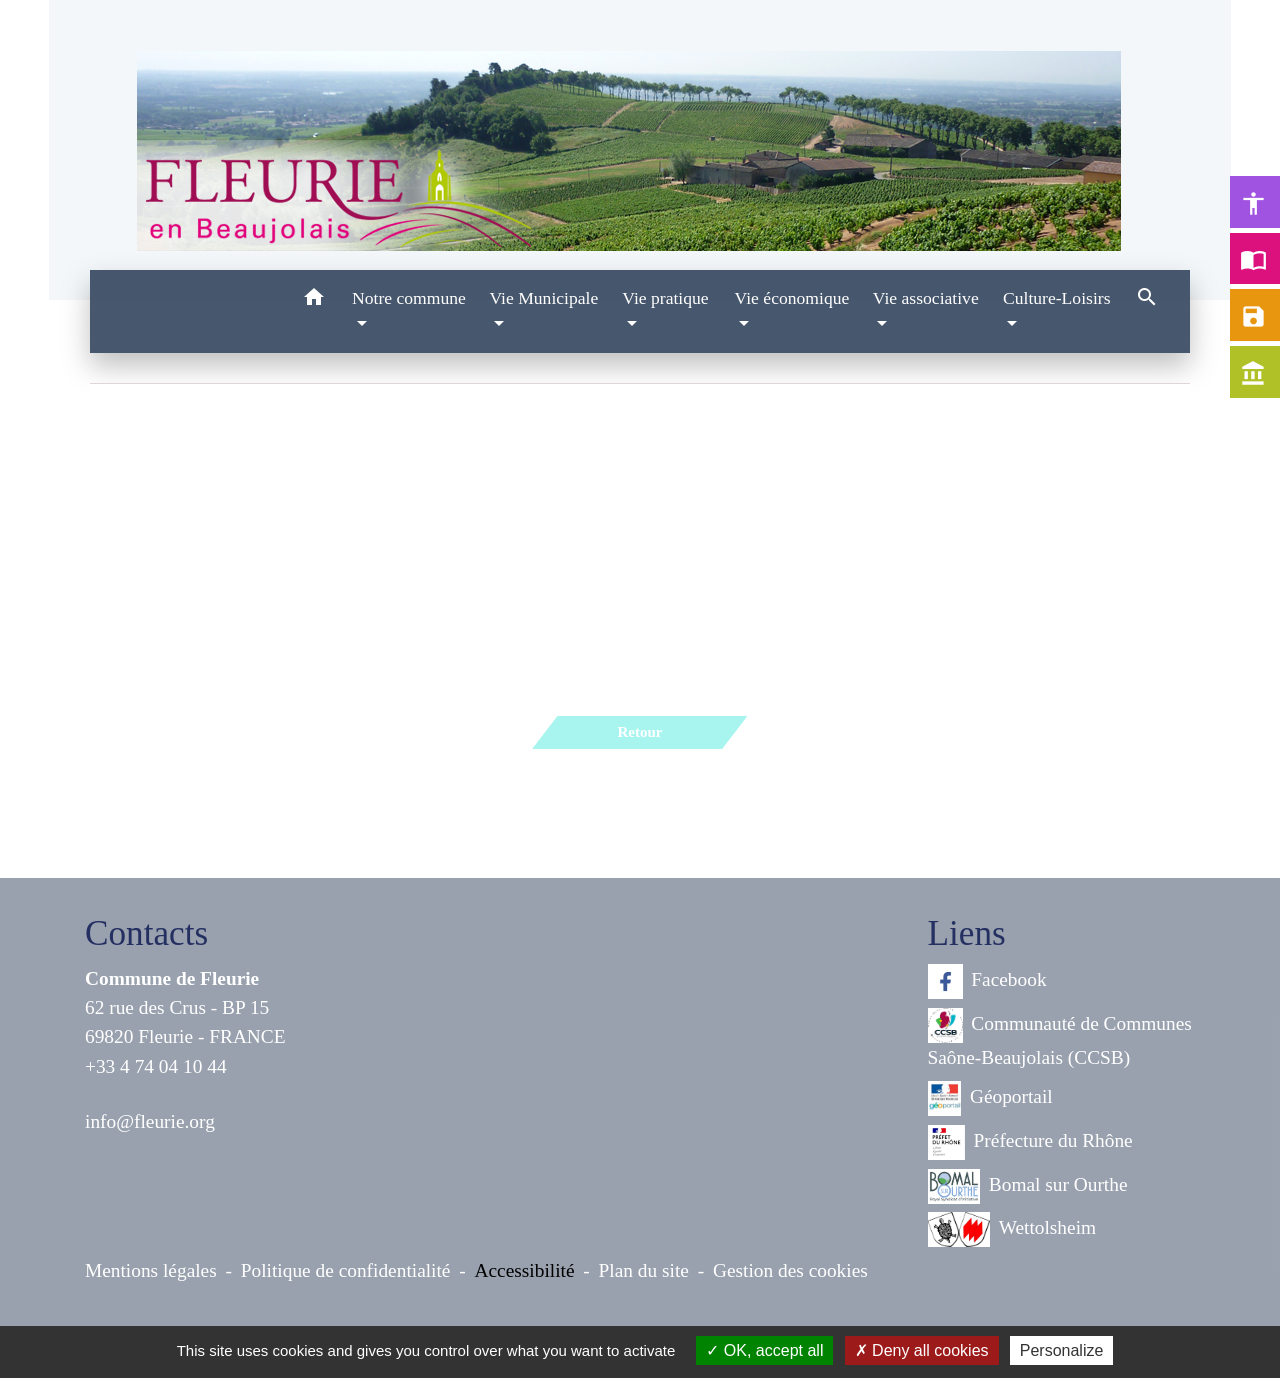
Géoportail (990, 1098)
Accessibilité (525, 1270)
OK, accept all (764, 1350)
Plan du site (644, 1270)
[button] (313, 300)
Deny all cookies (922, 1350)
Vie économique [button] (792, 298)
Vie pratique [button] (665, 298)
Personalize (1062, 1350)
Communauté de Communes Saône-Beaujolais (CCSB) (1060, 1038)
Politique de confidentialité (346, 1270)
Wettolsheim (1012, 1229)
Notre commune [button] (409, 298)
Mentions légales (151, 1270)
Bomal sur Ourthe (1028, 1186)
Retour (639, 732)
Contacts (146, 933)
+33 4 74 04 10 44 (156, 1066)
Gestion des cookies (790, 1270)
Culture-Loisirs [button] (1057, 298)
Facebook (987, 981)
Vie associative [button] (926, 298)
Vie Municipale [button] (543, 298)
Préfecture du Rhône (1030, 1142)
